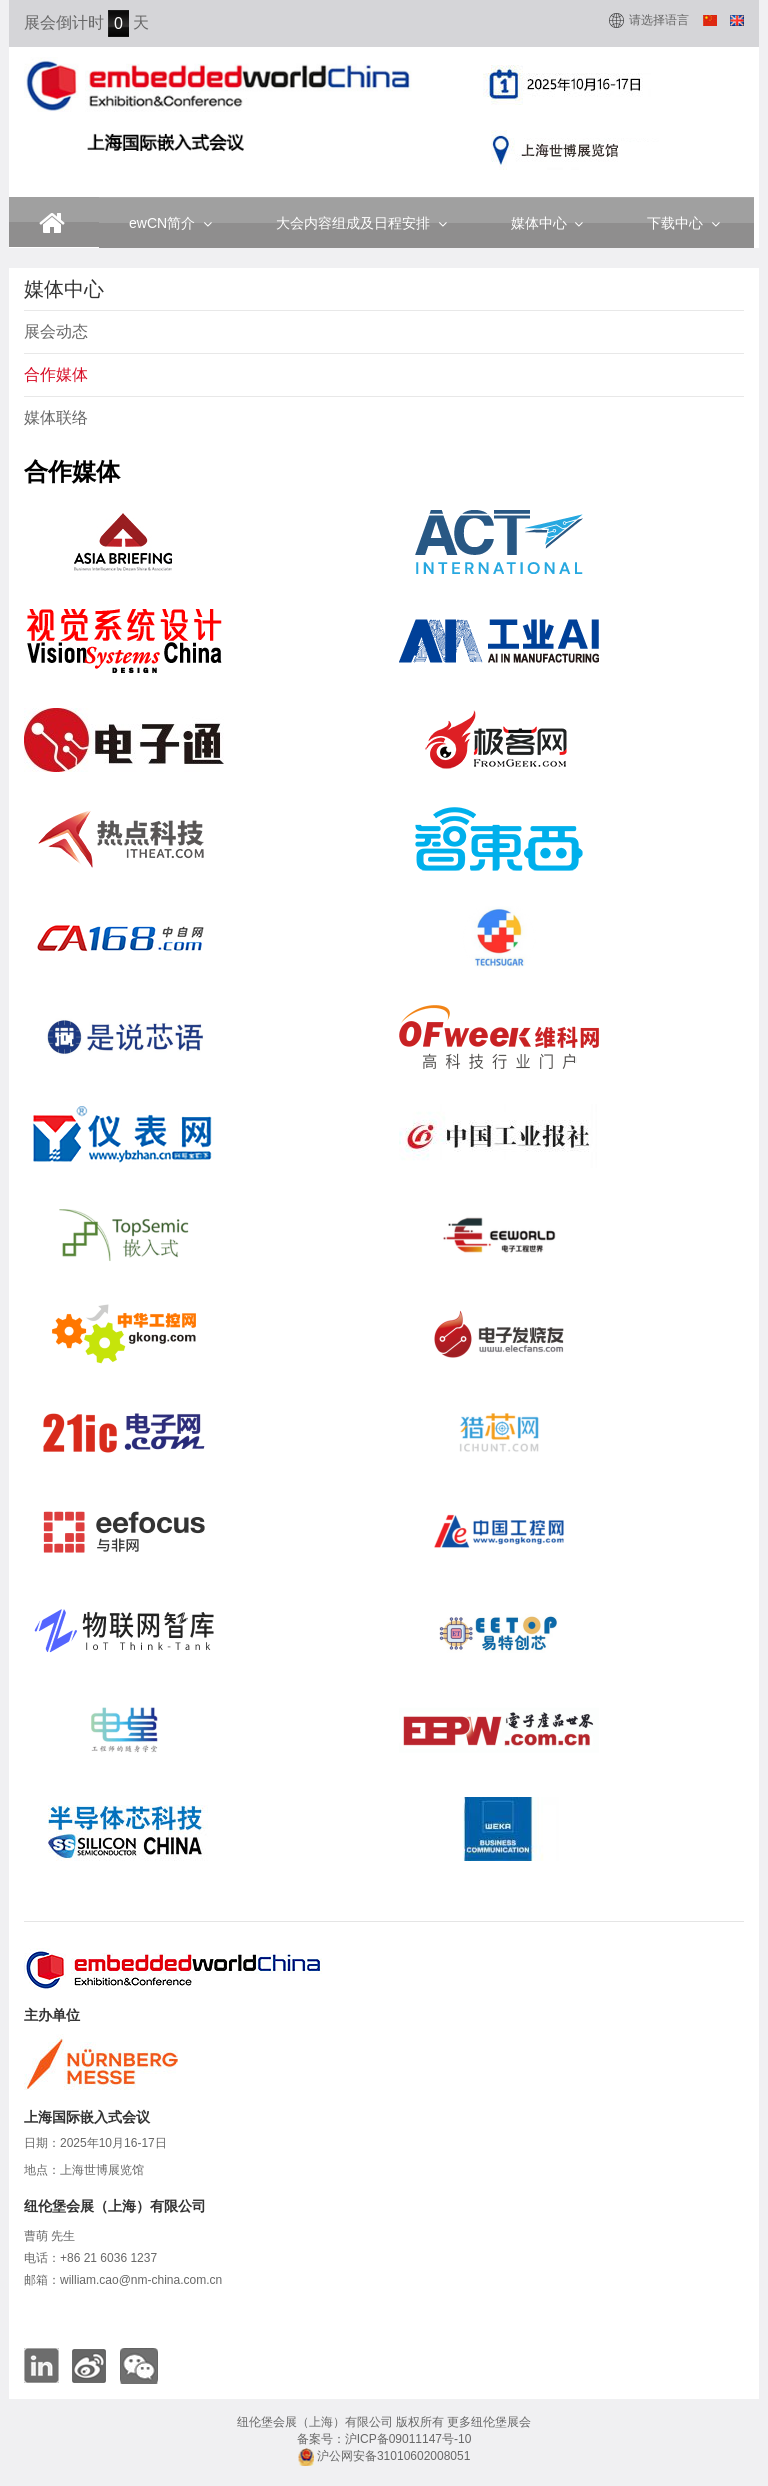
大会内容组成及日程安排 (361, 223)
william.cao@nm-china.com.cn (141, 2280)
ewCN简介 (170, 223)
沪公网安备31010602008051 (384, 2456)
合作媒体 (56, 374)
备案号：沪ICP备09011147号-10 (384, 2439)
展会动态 (56, 331)
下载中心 (683, 223)
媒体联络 (56, 417)
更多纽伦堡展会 (489, 2422)
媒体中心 (547, 223)
